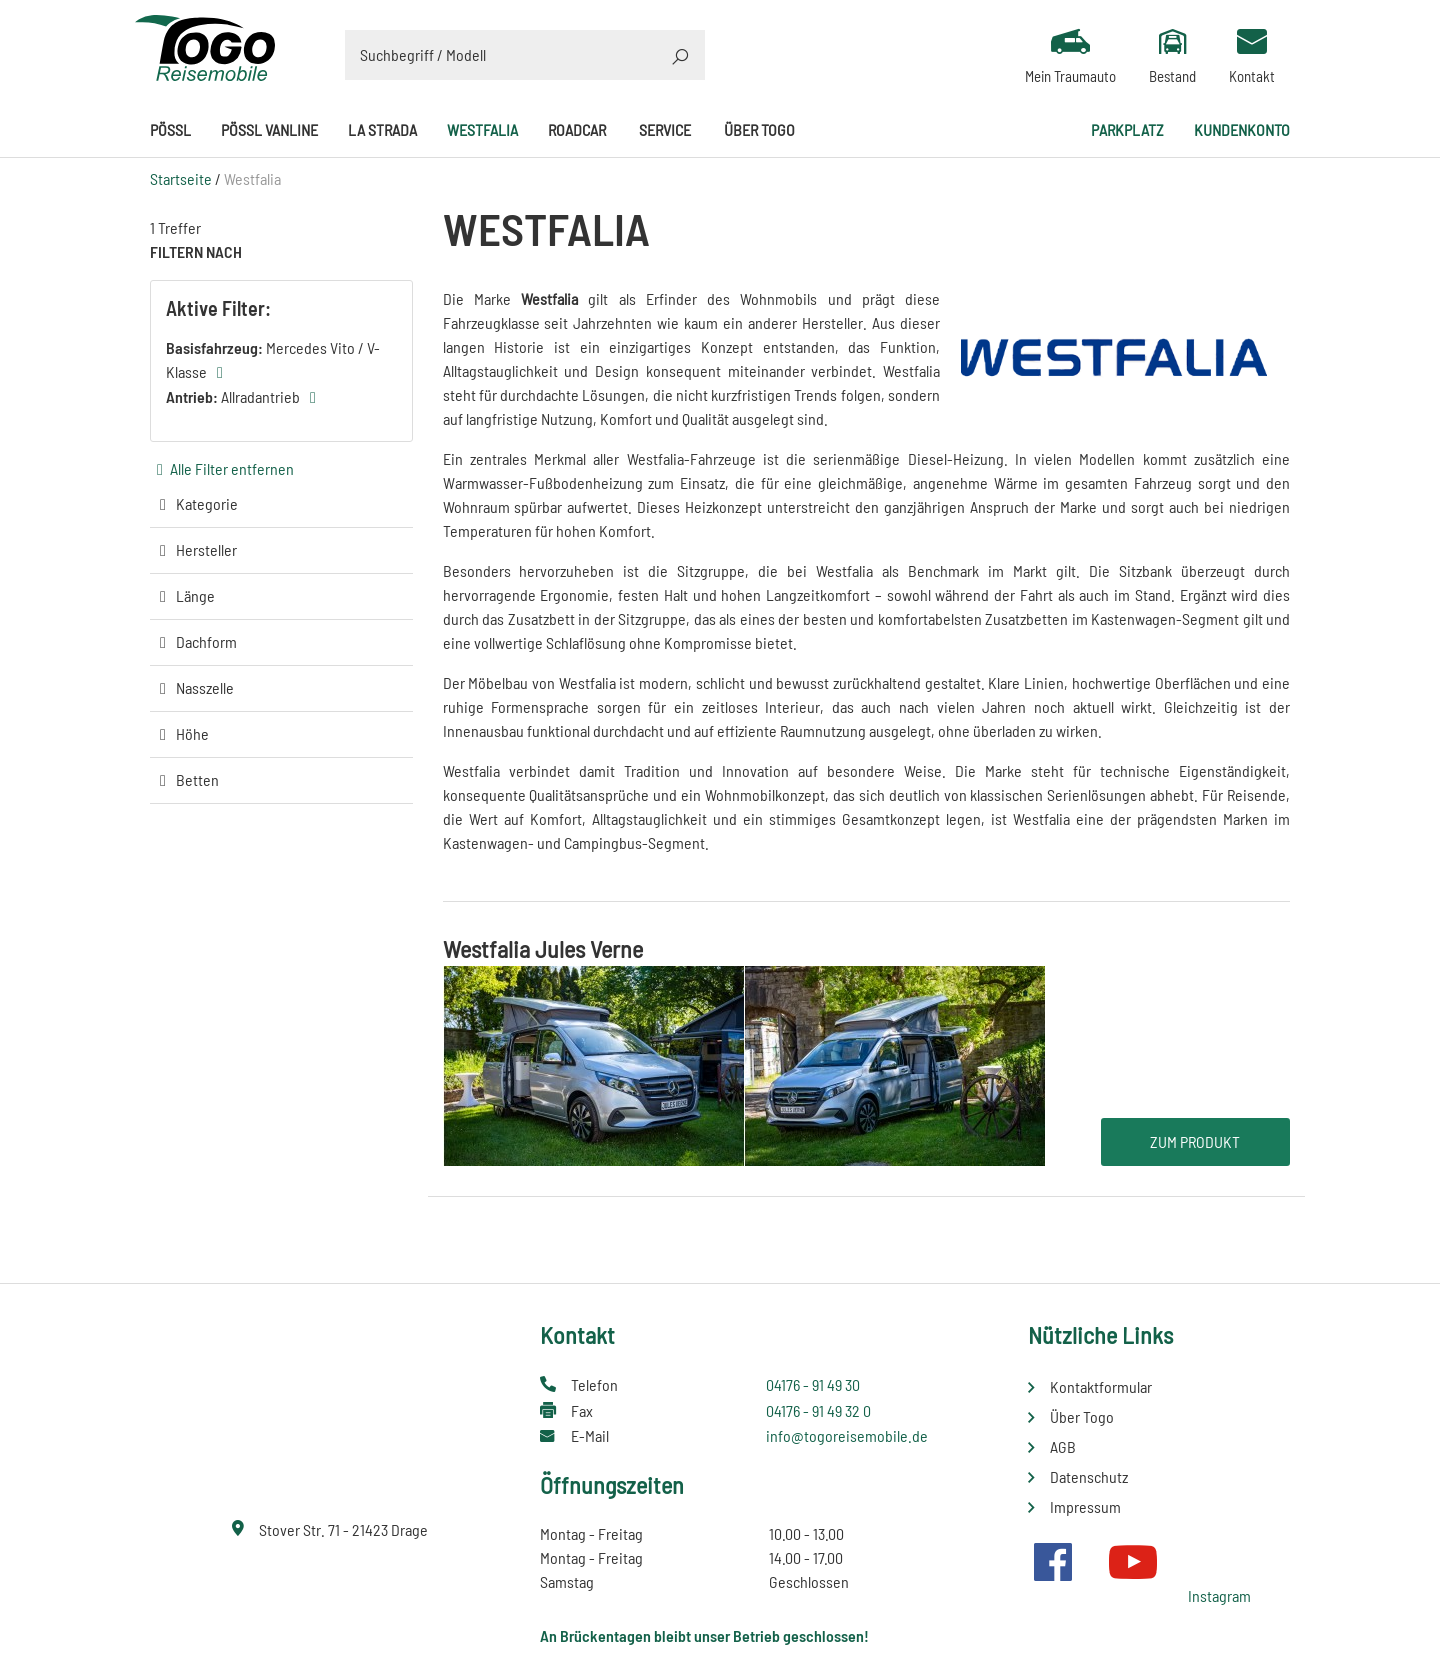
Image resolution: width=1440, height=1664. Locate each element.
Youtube (1133, 1562)
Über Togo (759, 129)
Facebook (1053, 1562)
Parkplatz (1127, 129)
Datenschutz (1089, 1476)
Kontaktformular (1101, 1386)
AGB (1063, 1446)
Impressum (1085, 1506)
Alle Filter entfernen (232, 468)
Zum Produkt (1195, 1141)
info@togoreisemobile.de (847, 1435)
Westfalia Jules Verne (543, 948)
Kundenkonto (1242, 129)
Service (665, 129)
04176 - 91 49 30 (813, 1384)
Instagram (1219, 1595)
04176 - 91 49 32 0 (818, 1410)
